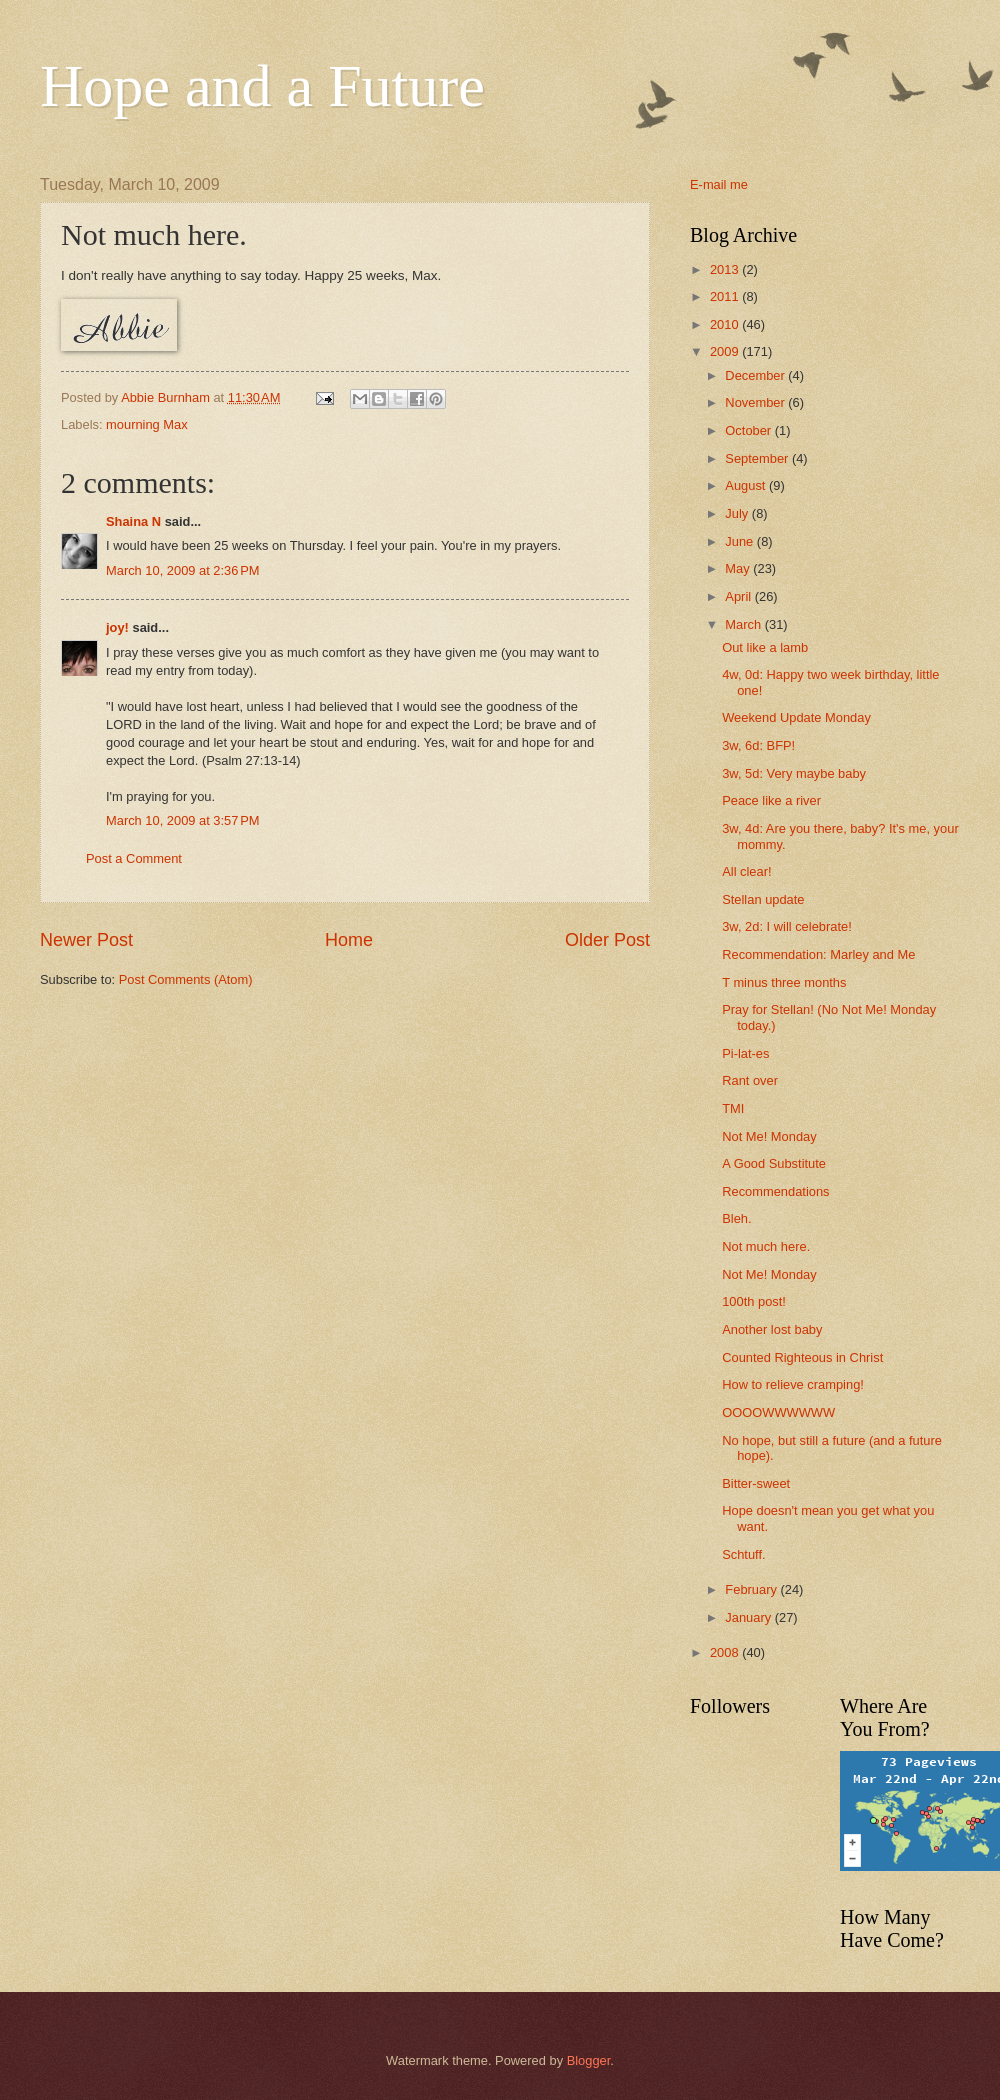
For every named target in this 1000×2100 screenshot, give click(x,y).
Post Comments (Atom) (186, 979)
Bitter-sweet (756, 1483)
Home (349, 940)
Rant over (750, 1080)
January (749, 1617)
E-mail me (719, 184)
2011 (726, 296)
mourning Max (147, 424)
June (741, 541)
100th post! (754, 1301)
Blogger (589, 2060)
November (756, 402)
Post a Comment (134, 858)
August (747, 485)
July (738, 513)
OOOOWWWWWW (778, 1412)
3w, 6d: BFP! (758, 745)
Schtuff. (743, 1554)
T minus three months (784, 982)
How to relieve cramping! (793, 1384)
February (752, 1589)
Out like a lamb (765, 647)
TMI (733, 1108)
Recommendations (775, 1191)
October (749, 430)
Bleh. (736, 1218)
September (758, 458)
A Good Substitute (774, 1163)
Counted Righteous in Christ (802, 1357)
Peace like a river (771, 800)
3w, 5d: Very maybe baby (794, 773)
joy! (117, 627)
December (756, 375)
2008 (726, 1652)
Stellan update (763, 899)
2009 (726, 351)
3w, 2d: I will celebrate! (787, 926)
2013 (726, 269)
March (744, 624)
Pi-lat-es (745, 1053)
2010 (726, 324)
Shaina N (133, 521)
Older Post (607, 940)
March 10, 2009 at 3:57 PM (183, 820)
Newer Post (86, 940)
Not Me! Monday (769, 1136)
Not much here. (766, 1246)
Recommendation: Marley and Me (818, 954)
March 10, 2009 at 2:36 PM (183, 570)
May (739, 568)
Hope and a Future (262, 86)
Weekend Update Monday (796, 717)
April (739, 596)
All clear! (746, 871)
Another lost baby (772, 1329)
